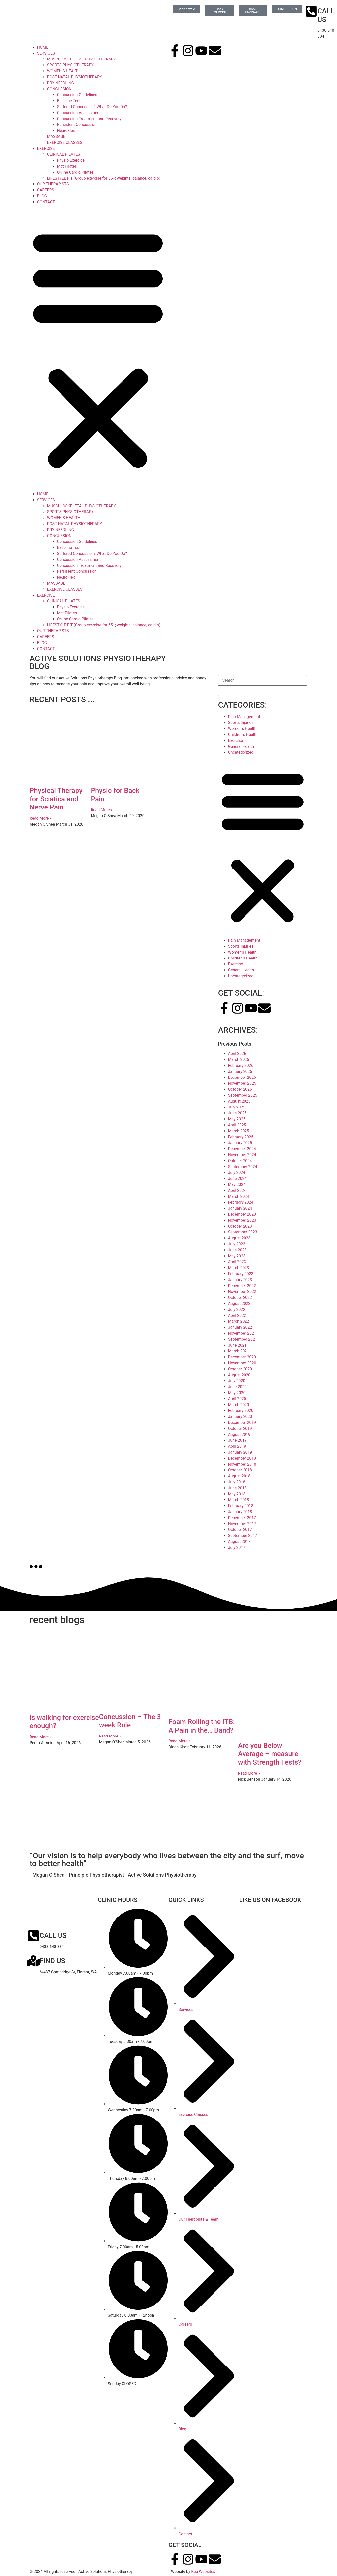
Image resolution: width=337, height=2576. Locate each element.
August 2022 (239, 1303)
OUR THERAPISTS (53, 184)
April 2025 (237, 1125)
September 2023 (242, 1232)
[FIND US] (33, 1961)
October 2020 (240, 1369)
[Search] (222, 691)
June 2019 (237, 1440)
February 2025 (240, 1137)
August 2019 (239, 1434)
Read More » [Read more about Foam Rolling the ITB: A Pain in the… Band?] (179, 1741)
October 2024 (240, 1160)
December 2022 (242, 1285)
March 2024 (238, 1196)
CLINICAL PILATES (63, 154)
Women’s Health (242, 728)
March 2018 (238, 1500)
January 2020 (240, 1416)
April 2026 (237, 1053)
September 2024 (242, 1166)
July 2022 (236, 1309)
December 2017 (242, 1517)
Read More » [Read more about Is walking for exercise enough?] (41, 1737)
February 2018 (240, 1505)
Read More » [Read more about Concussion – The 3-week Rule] (110, 1736)
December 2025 (242, 1077)
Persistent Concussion (77, 124)
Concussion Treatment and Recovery (89, 118)
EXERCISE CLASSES (65, 142)
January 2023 (240, 1279)
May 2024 (236, 1184)
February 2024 (240, 1202)
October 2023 (240, 1226)
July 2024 (236, 1172)
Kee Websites (203, 2571)
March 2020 (238, 1404)
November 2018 (242, 1464)
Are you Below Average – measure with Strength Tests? (270, 1753)
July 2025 (236, 1107)
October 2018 (240, 1470)
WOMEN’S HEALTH (64, 71)
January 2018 (240, 1511)
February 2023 (240, 1273)
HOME (42, 47)
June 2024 (237, 1178)
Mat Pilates (67, 166)
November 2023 (242, 1220)
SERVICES (46, 53)
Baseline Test (69, 100)
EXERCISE (46, 148)
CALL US (325, 15)
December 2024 (242, 1148)
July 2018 (236, 1482)
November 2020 (242, 1363)
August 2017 (239, 1541)
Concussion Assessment (79, 112)
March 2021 (238, 1351)
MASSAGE (56, 136)
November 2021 (242, 1333)
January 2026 (240, 1071)
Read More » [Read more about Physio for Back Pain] (102, 810)
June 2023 (237, 1250)
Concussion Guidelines (77, 94)
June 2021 (237, 1345)
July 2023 (236, 1244)
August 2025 (239, 1101)
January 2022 (240, 1327)
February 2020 (240, 1410)
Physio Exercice (71, 160)
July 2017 (236, 1547)
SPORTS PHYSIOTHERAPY (70, 65)
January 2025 (240, 1142)
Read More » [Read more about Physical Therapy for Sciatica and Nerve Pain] (41, 818)
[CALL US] (311, 11)
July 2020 (236, 1380)
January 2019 (240, 1452)
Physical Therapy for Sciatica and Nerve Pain (56, 798)
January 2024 (240, 1208)
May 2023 (236, 1256)
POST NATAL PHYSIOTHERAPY (74, 77)
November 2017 (242, 1523)
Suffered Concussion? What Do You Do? (92, 106)
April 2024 (237, 1190)
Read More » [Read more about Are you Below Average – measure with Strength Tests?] (249, 1773)
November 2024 (242, 1154)
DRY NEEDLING (60, 83)
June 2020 (237, 1386)
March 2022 (238, 1321)
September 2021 (242, 1339)
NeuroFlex (66, 130)
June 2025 (237, 1113)
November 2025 (242, 1083)
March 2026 (238, 1059)
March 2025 (238, 1131)
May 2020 (236, 1392)
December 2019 (242, 1422)
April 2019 (237, 1446)
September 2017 (242, 1535)
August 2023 (239, 1238)
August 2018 (239, 1476)
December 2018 (242, 1458)
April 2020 (237, 1398)
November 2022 (242, 1291)
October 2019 (240, 1428)
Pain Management (244, 716)
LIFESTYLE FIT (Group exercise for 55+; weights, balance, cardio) (103, 178)
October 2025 (240, 1089)
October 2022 (240, 1297)
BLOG (42, 196)
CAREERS (45, 190)
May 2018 (236, 1494)
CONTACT (46, 202)
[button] (98, 348)
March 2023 (238, 1267)
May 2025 (236, 1119)
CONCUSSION (59, 89)
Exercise (235, 740)
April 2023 (237, 1261)
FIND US (52, 1961)
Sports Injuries (240, 722)
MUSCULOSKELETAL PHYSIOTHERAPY (81, 59)
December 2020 (242, 1357)
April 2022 (237, 1315)
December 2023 (242, 1214)
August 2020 (239, 1375)
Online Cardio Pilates (75, 172)
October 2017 (240, 1529)
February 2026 (240, 1065)
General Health (241, 746)
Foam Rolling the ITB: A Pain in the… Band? (202, 1726)
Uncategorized (240, 752)
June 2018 (237, 1488)
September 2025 (242, 1095)
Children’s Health (242, 734)
